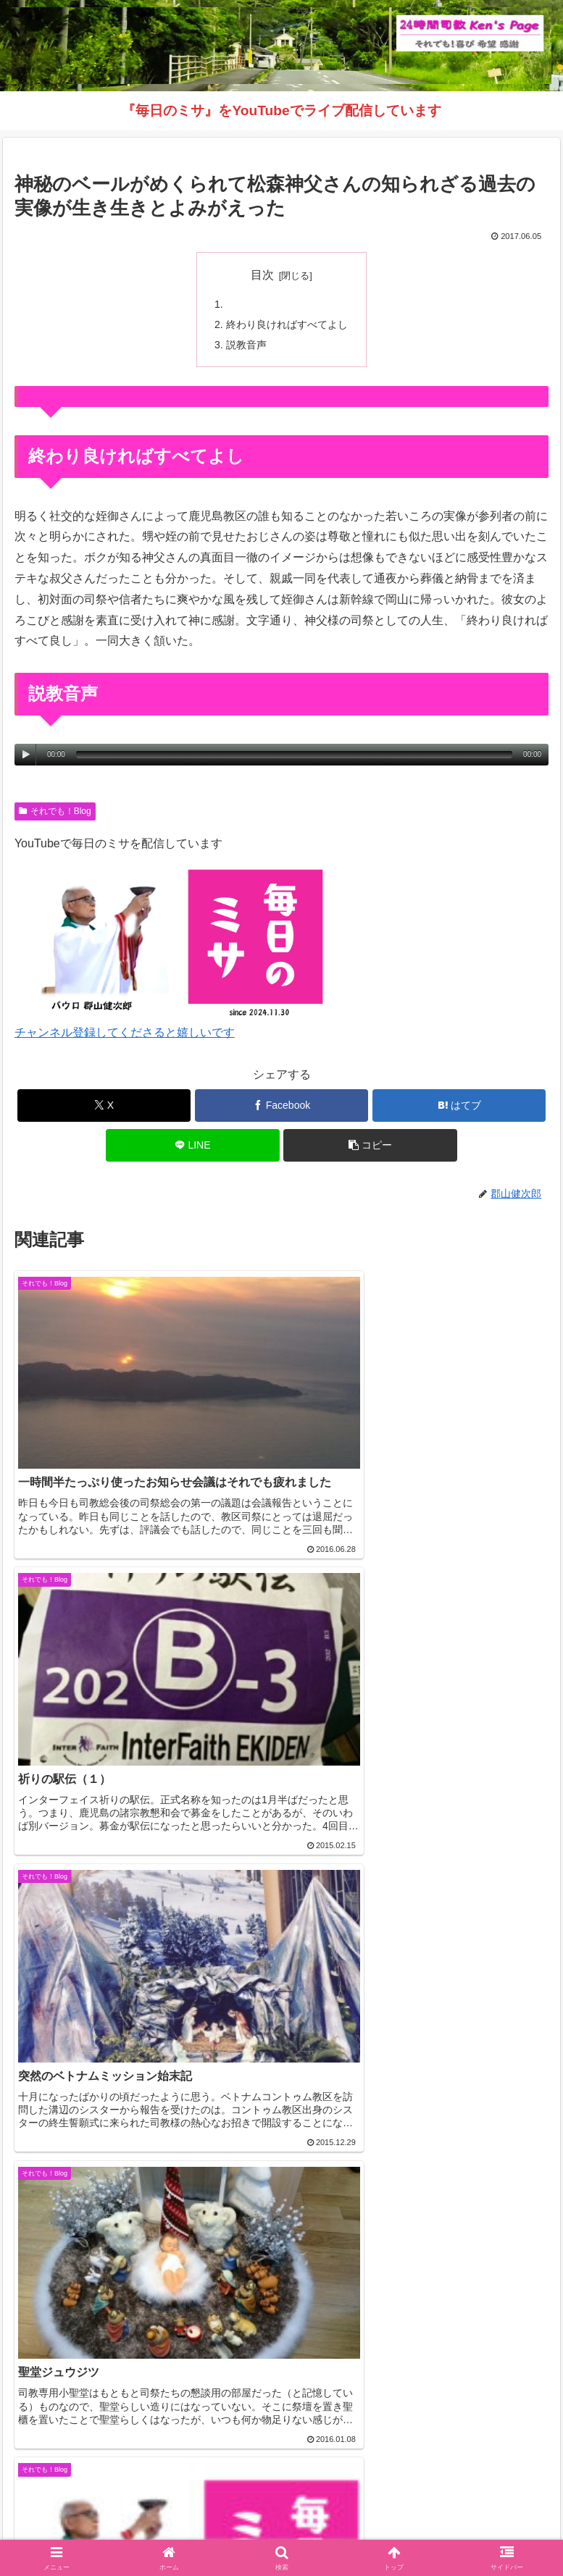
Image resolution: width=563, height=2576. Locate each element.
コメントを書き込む (281, 2307)
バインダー (419, 2529)
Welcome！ (98, 2508)
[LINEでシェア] (193, 1146)
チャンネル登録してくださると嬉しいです (124, 1034)
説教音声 (246, 345)
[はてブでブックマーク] (459, 1107)
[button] (370, 1146)
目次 (262, 275)
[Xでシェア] (104, 1107)
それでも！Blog (55, 812)
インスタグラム (465, 2508)
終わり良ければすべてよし (287, 325)
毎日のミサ (143, 2529)
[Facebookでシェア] (282, 1107)
